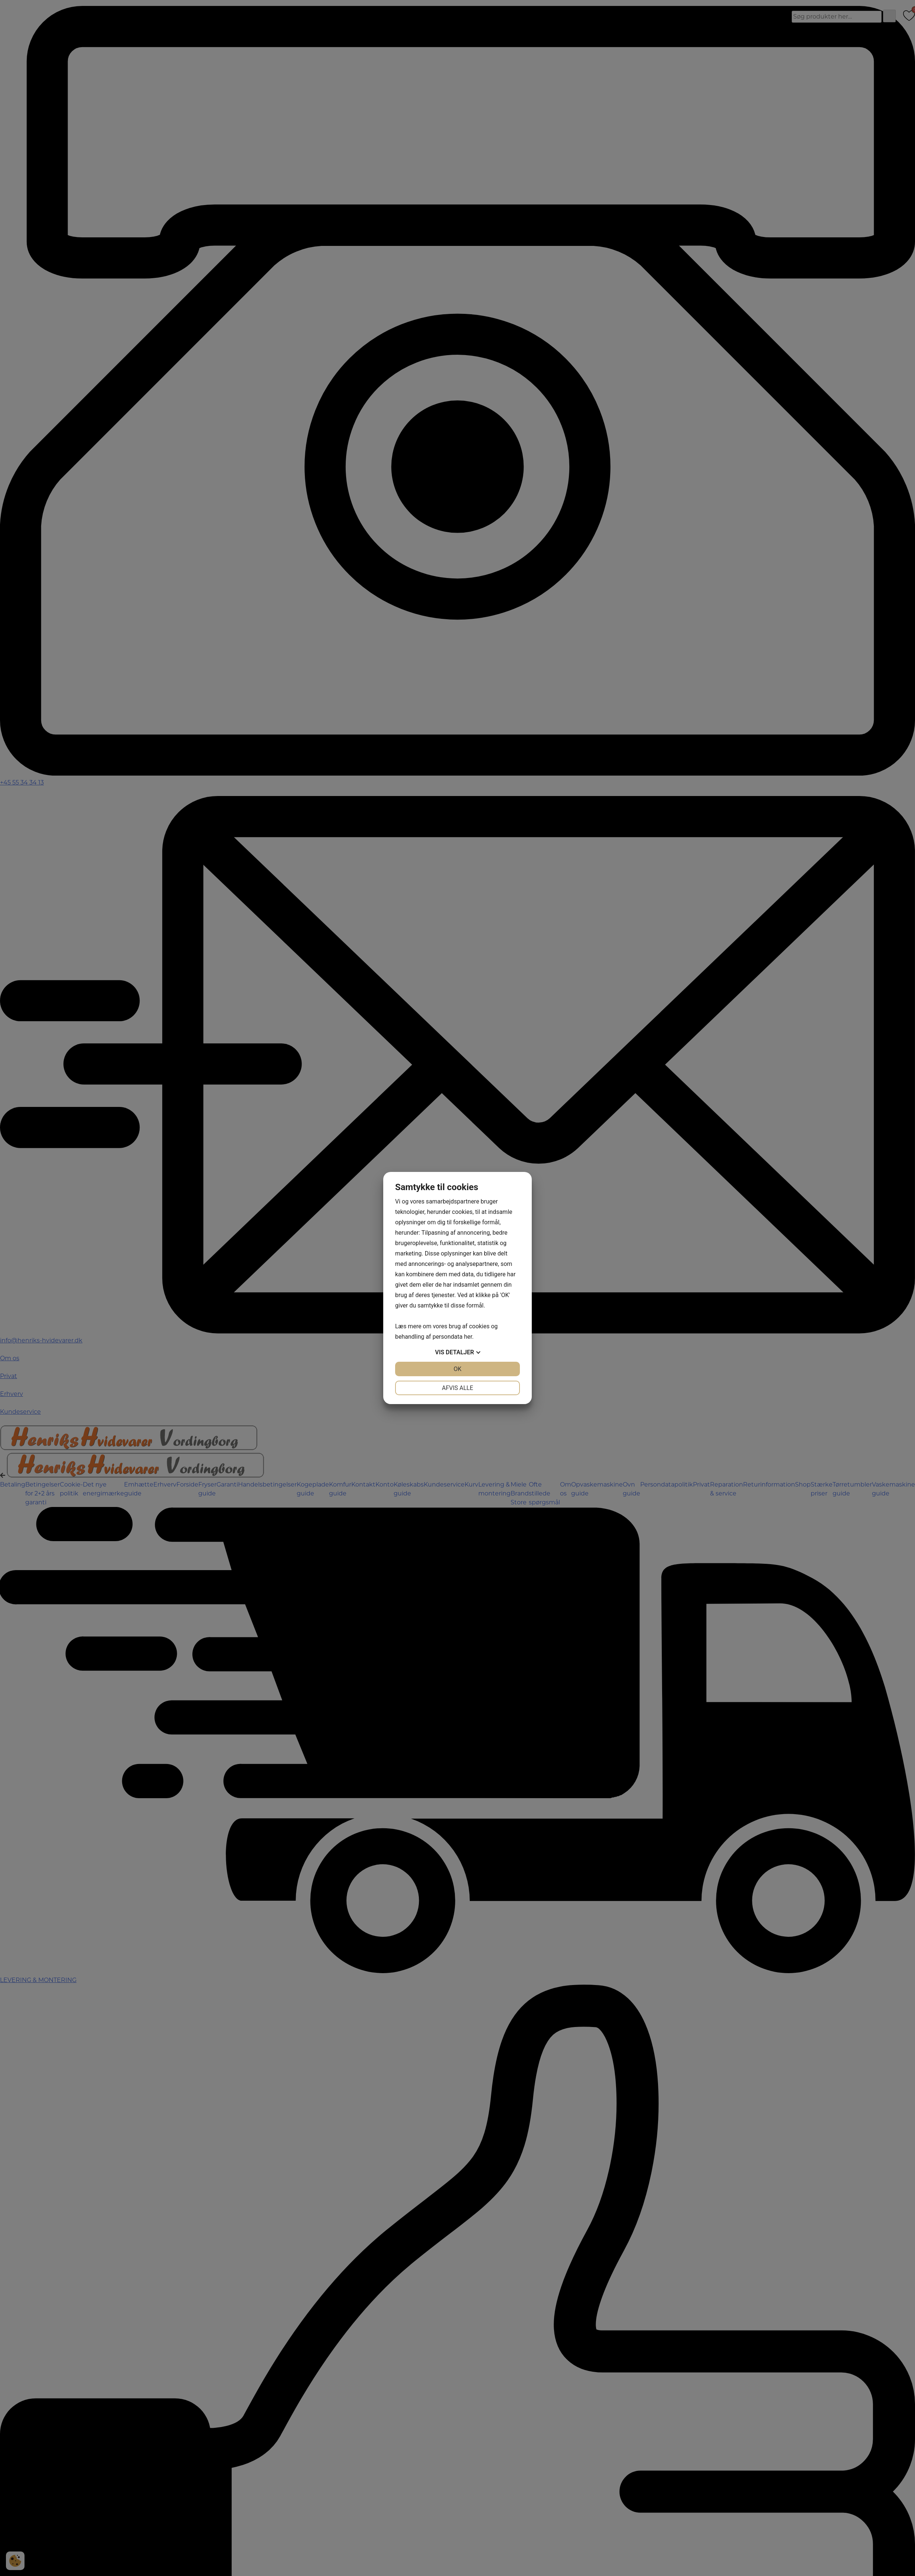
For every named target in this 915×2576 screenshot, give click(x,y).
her (468, 1336)
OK (457, 1369)
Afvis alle (457, 1387)
